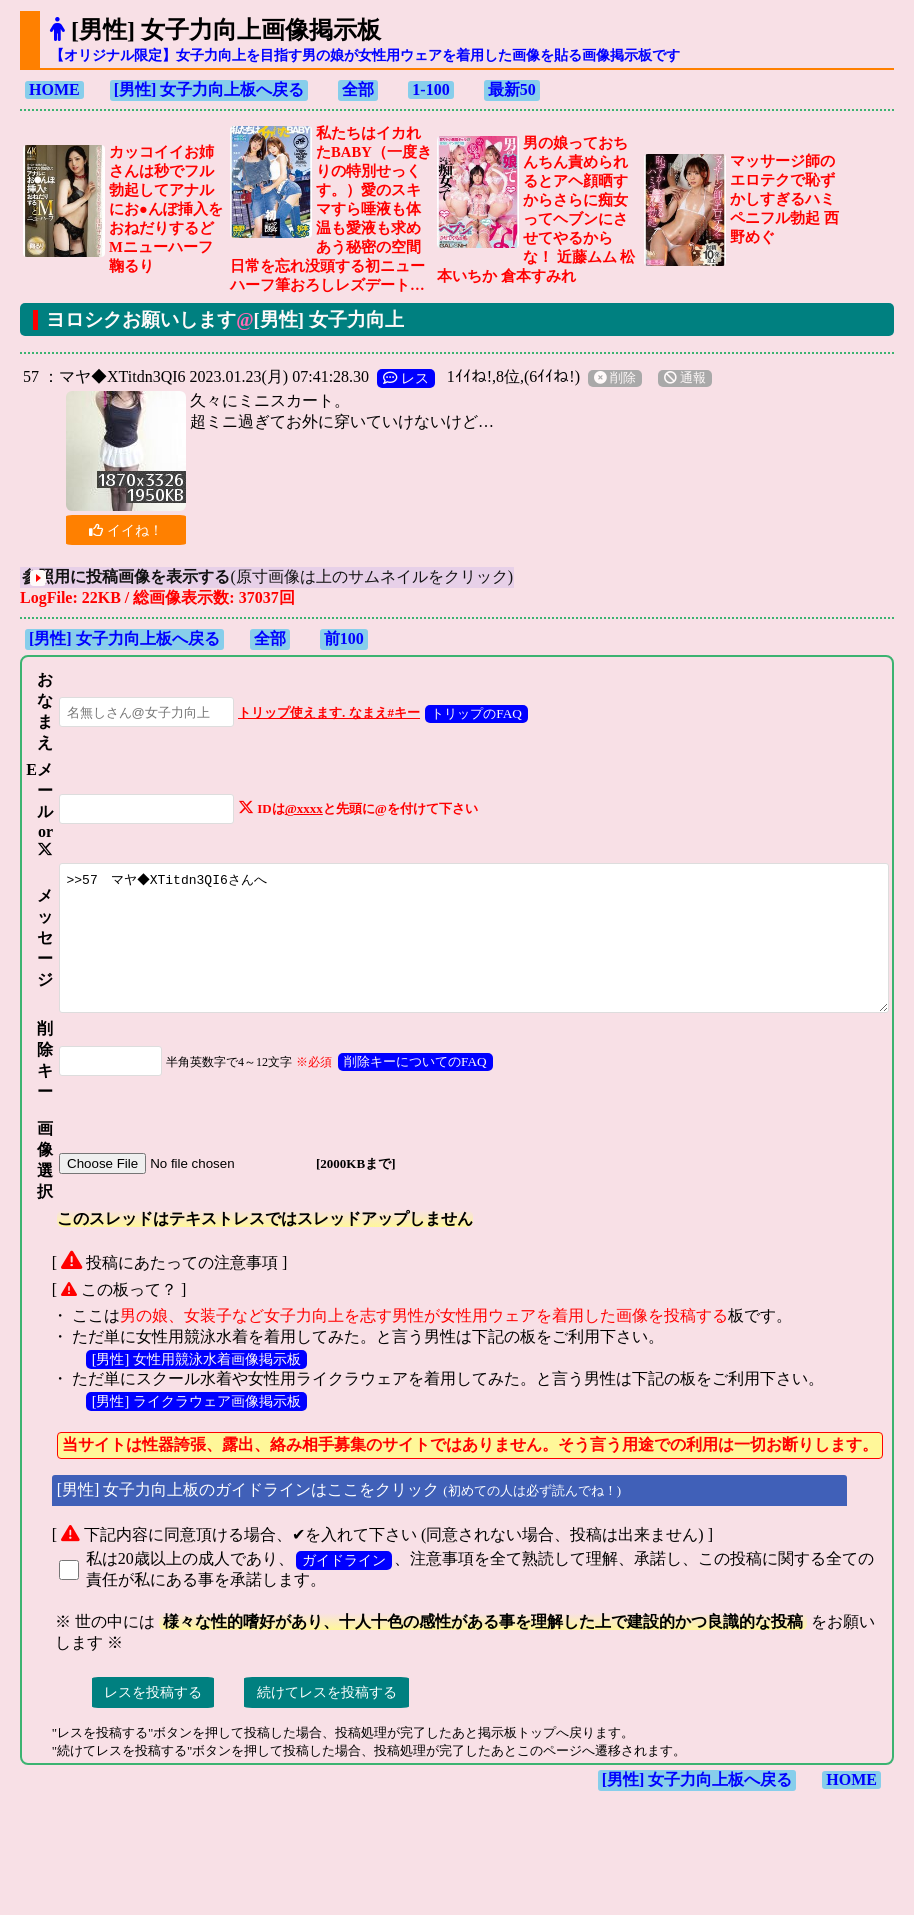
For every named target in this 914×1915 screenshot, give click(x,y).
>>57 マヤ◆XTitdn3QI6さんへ (472, 969)
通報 (676, 378)
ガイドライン (335, 1605)
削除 (606, 378)
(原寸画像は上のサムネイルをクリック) (291, 576)
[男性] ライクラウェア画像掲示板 (187, 1446)
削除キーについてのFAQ (394, 1106)
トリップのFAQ (455, 713)
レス (397, 378)
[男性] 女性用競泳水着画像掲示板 (187, 1404)
